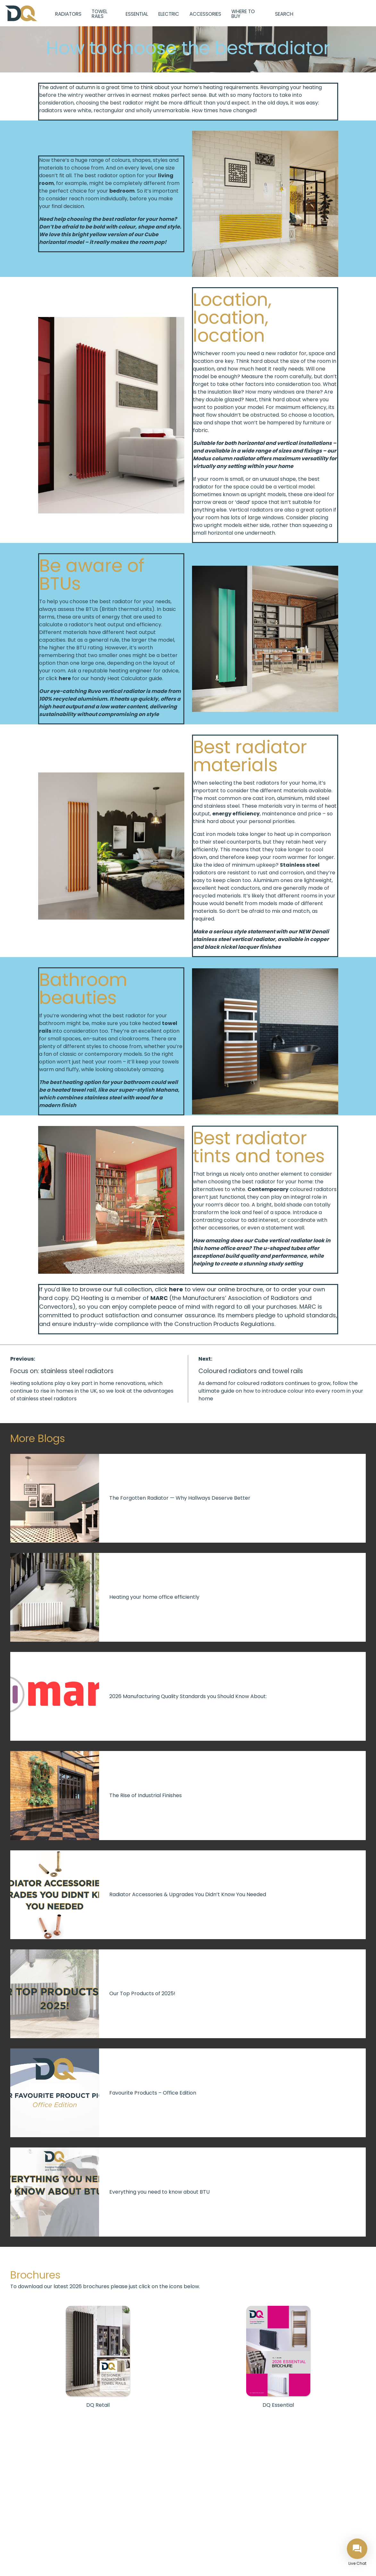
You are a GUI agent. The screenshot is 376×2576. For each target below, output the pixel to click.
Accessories (205, 14)
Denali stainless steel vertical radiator (261, 935)
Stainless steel (300, 865)
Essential (137, 14)
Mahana (166, 1090)
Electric (168, 14)
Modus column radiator (224, 458)
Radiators (68, 14)
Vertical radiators (251, 509)
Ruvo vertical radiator (116, 691)
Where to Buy (243, 14)
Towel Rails (99, 14)
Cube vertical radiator (283, 1240)
